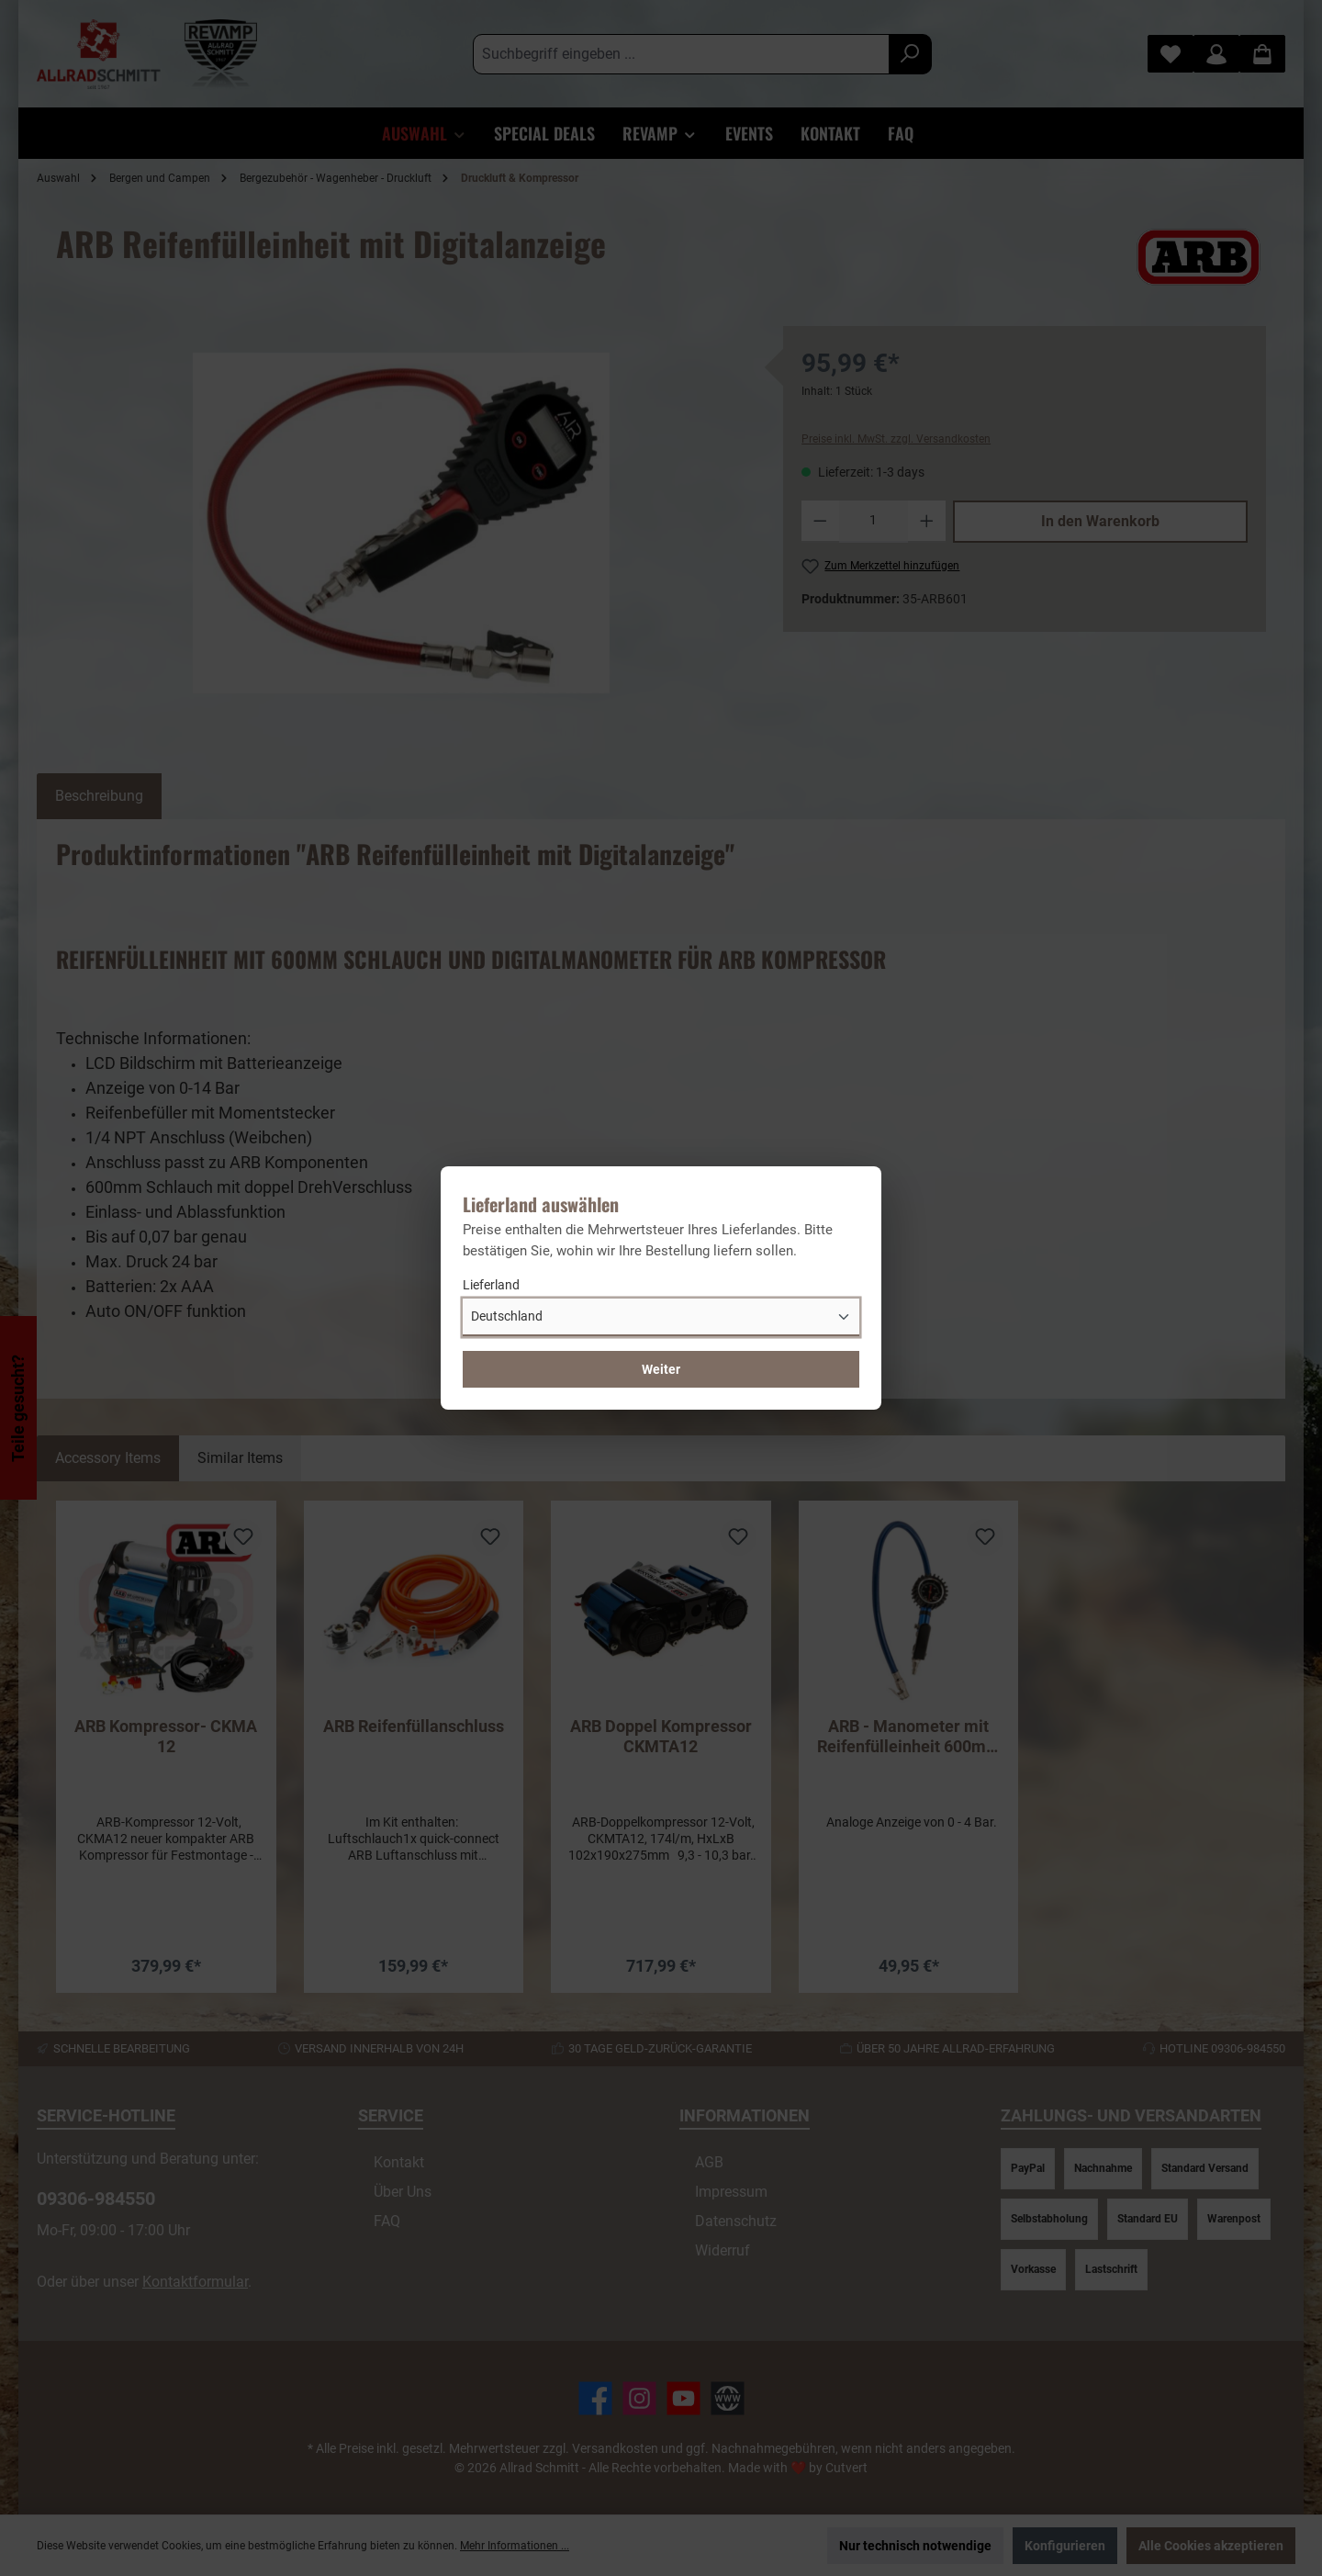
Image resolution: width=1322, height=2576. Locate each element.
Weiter (661, 1369)
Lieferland (491, 1284)
